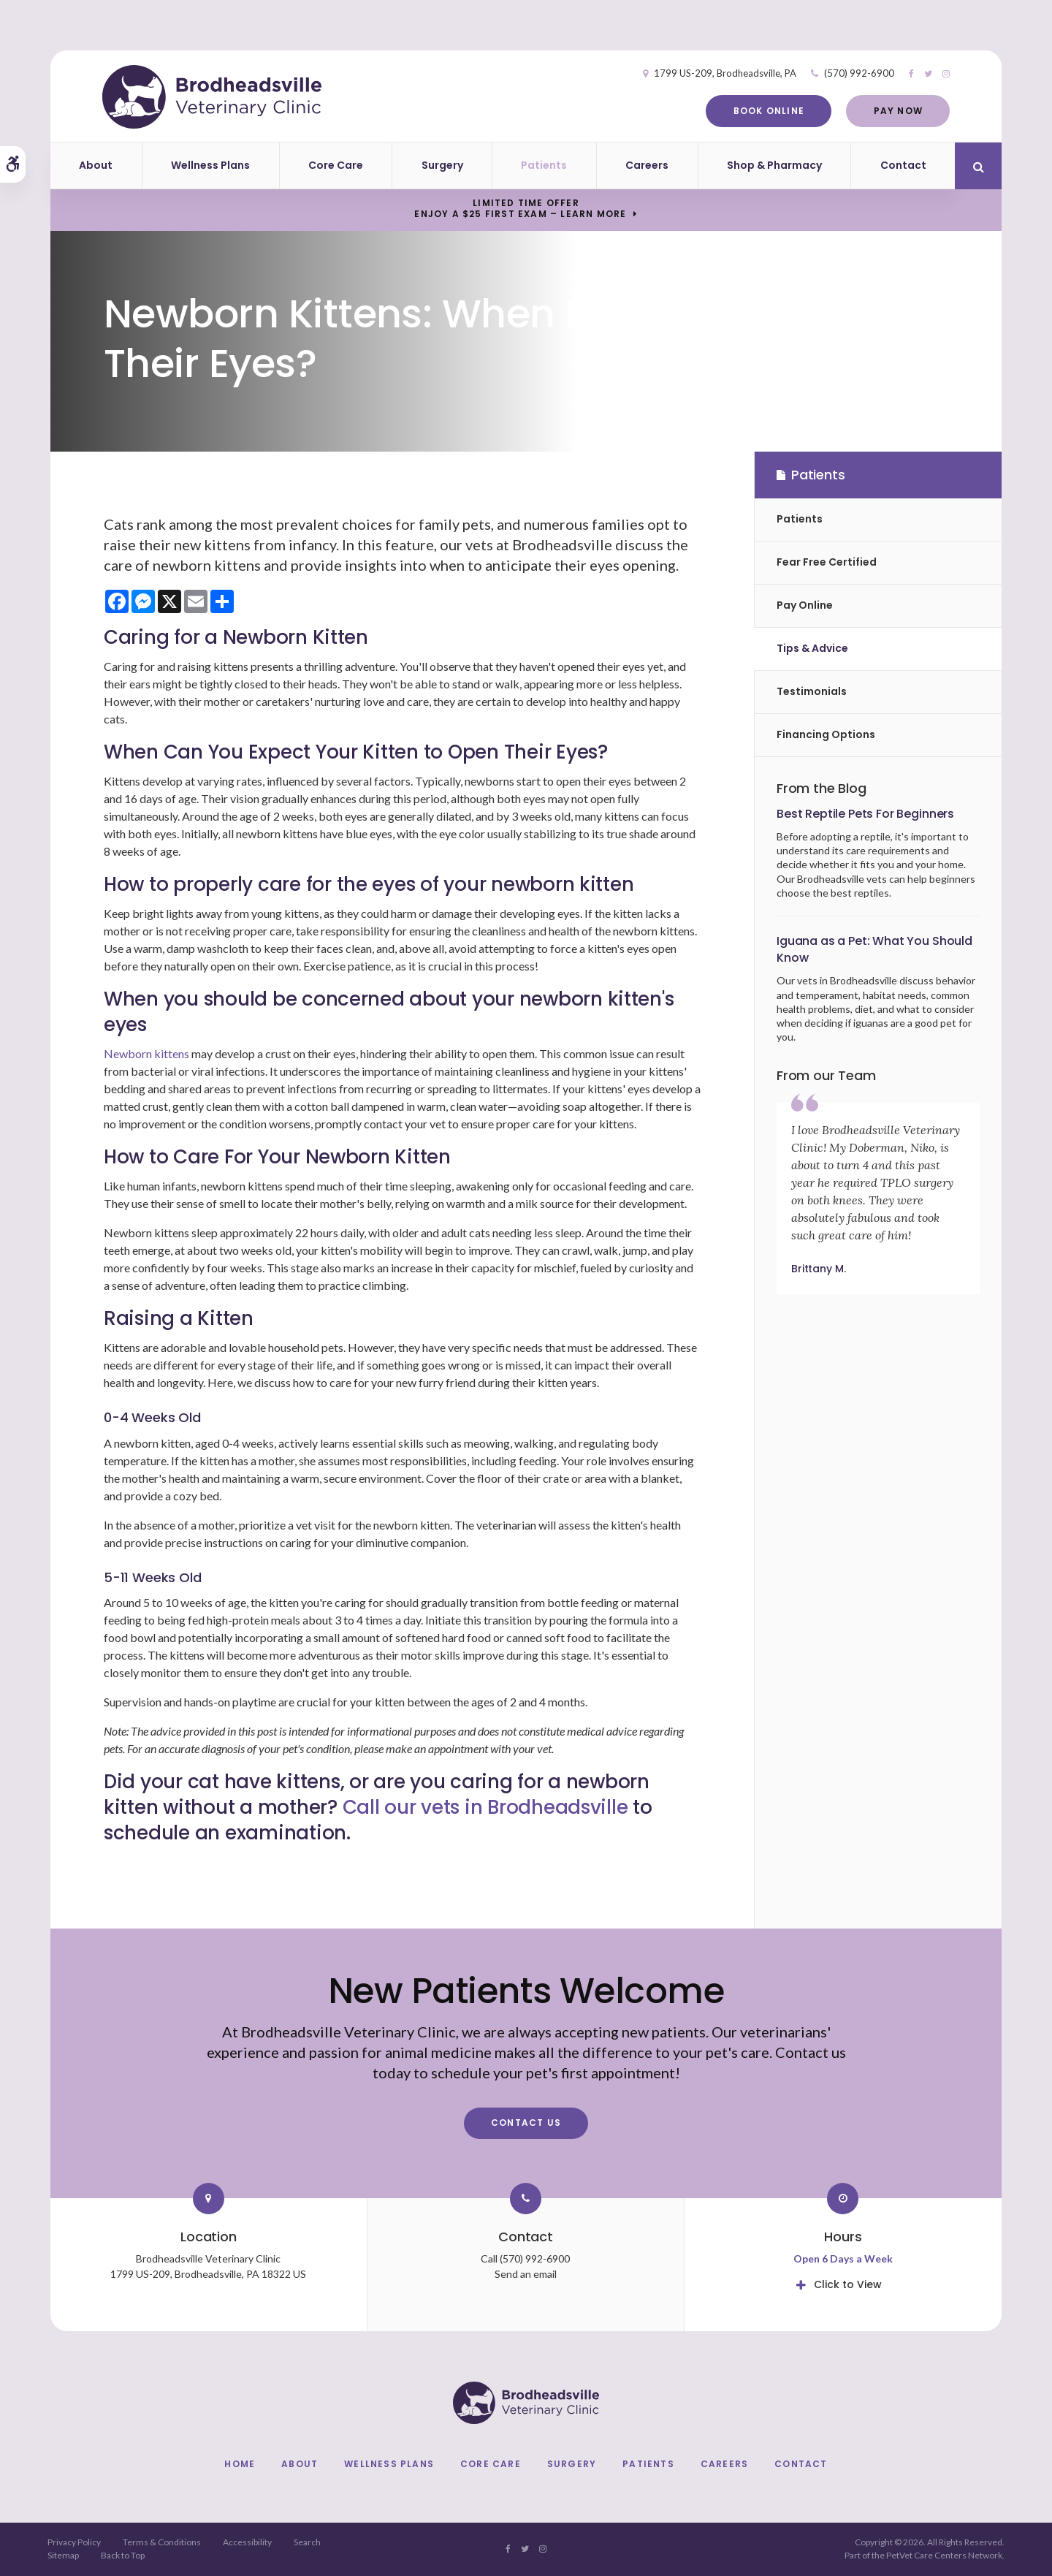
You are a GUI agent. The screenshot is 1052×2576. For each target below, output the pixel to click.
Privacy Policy (74, 2542)
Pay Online (805, 605)
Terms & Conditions (162, 2542)
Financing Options (826, 734)
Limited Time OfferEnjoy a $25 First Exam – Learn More (520, 208)
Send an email (526, 2274)
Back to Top (123, 2555)
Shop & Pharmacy (774, 165)
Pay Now (896, 111)
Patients (544, 165)
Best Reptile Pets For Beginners (865, 813)
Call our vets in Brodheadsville (485, 1807)
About (96, 165)
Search (307, 2542)
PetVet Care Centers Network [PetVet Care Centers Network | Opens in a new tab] (944, 2555)
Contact (903, 165)
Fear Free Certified (827, 562)
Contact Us (526, 2122)
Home (239, 2464)
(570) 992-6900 (858, 73)
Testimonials (812, 691)
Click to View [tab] (848, 2284)
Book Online (766, 111)
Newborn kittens (146, 1053)
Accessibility (247, 2542)
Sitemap (63, 2555)
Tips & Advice (812, 648)
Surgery (442, 165)
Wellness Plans (210, 165)
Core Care (335, 165)
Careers (646, 165)
